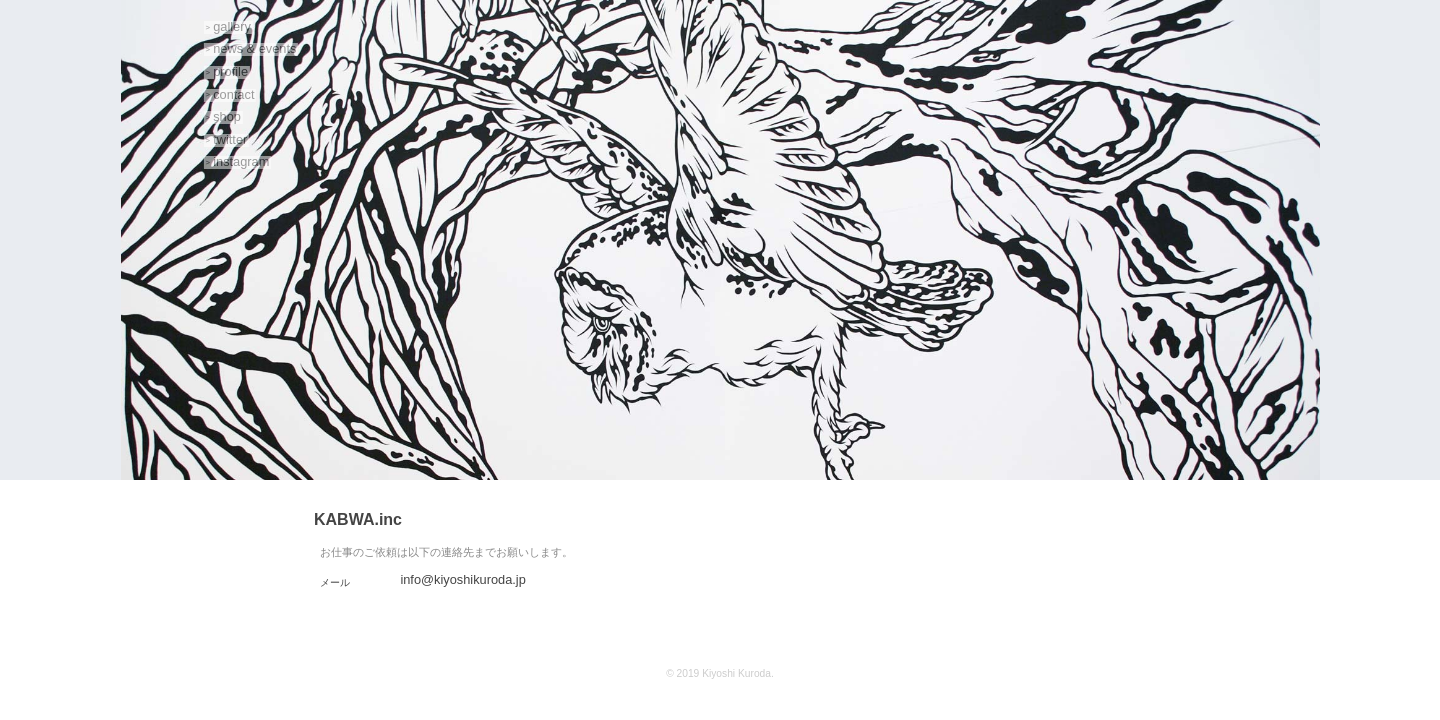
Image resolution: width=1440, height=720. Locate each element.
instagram (241, 162)
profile (230, 71)
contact (233, 94)
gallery (232, 26)
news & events (254, 49)
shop (227, 116)
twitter (230, 139)
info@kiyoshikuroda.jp (462, 579)
